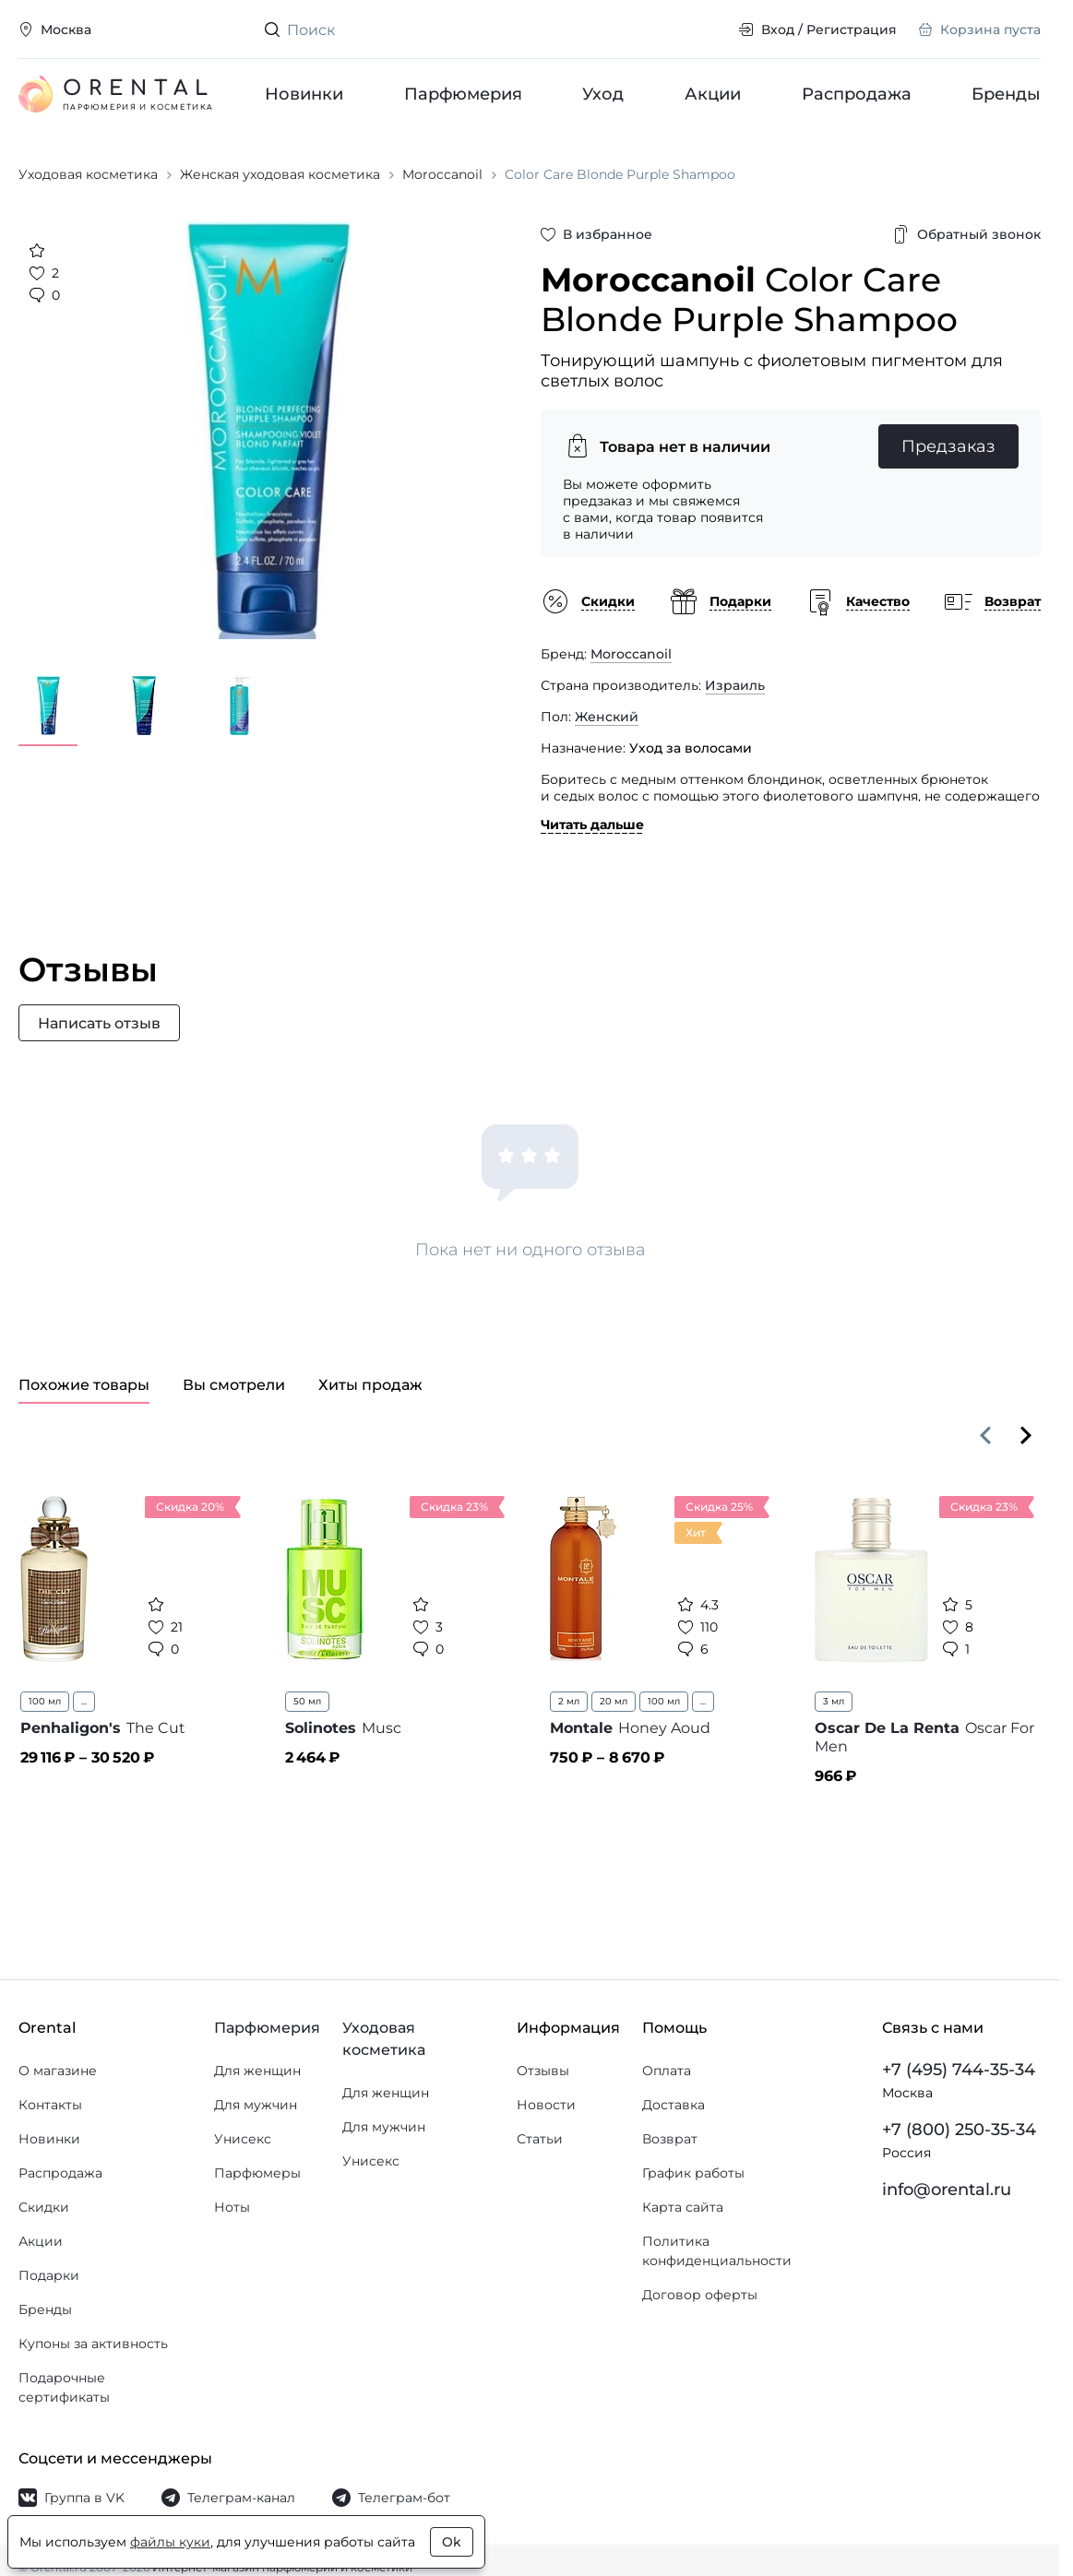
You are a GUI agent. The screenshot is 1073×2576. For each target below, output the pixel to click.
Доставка (673, 2104)
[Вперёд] (1026, 1435)
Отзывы (543, 2070)
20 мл (613, 1701)
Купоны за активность (93, 2343)
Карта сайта (682, 2207)
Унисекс (242, 2139)
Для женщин (257, 2070)
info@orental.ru (946, 2189)
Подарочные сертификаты (64, 2387)
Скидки (43, 2207)
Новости (546, 2104)
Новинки (304, 94)
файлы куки (170, 2542)
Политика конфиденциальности (717, 2251)
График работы (693, 2173)
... (84, 1701)
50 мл (307, 1701)
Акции (713, 94)
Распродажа (856, 94)
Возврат (669, 2139)
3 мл (833, 1701)
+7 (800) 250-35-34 (959, 2129)
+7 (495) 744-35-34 (958, 2070)
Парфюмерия (462, 94)
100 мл (45, 1701)
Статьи (540, 2139)
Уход (603, 94)
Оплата (666, 2070)
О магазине (57, 2070)
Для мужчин (255, 2104)
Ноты (232, 2207)
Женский (606, 716)
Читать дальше (592, 824)
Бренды (1006, 94)
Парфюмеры (257, 2173)
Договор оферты (699, 2294)
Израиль (735, 685)
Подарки (48, 2275)
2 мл (568, 1701)
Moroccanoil (631, 654)
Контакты (50, 2104)
